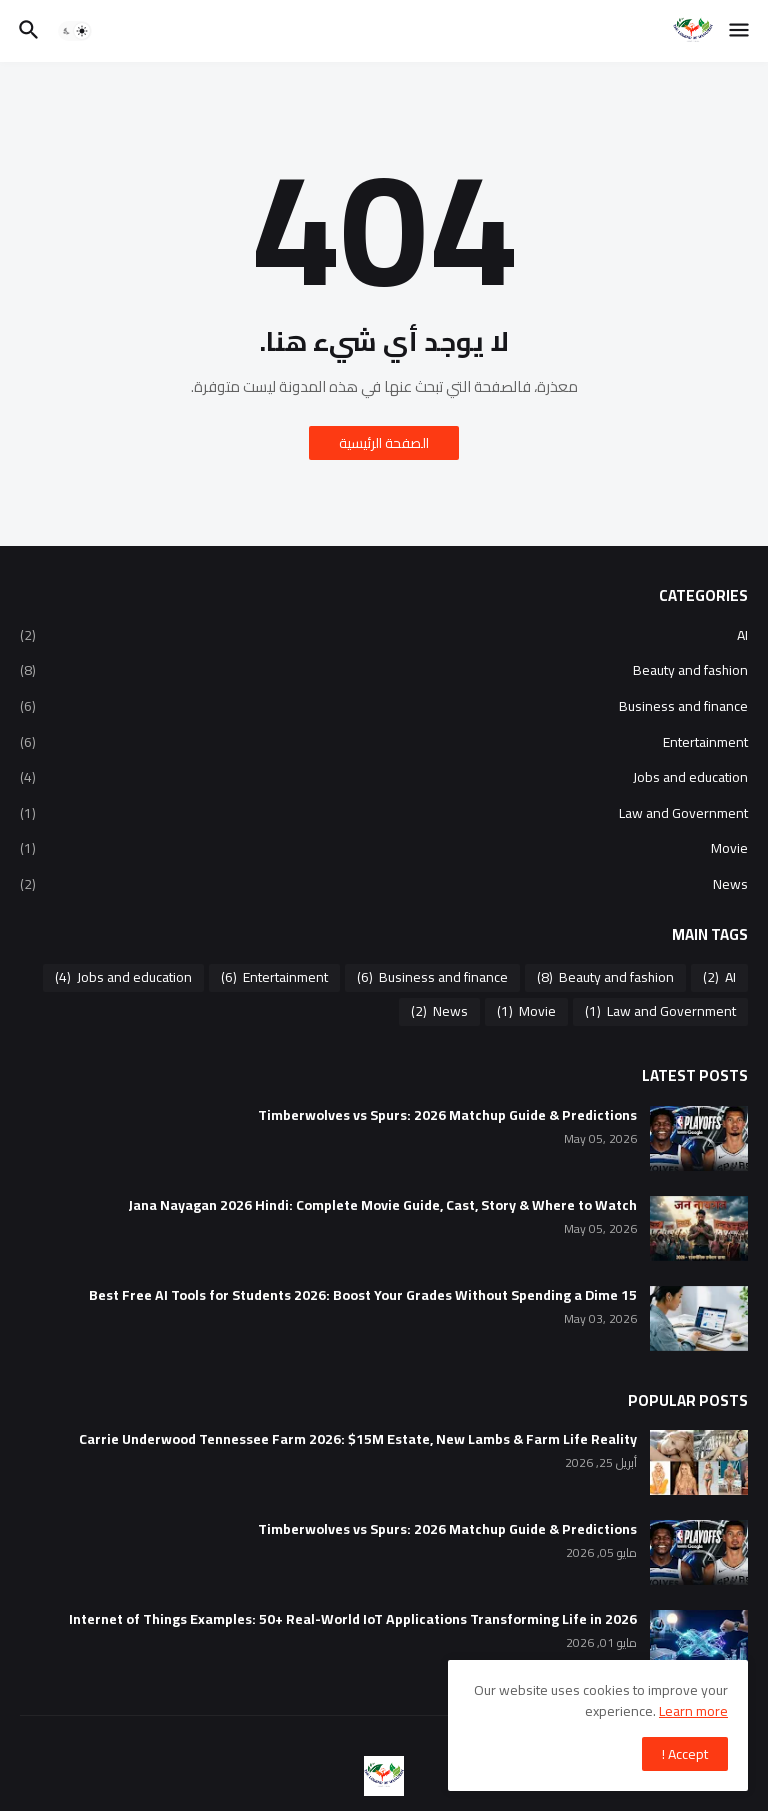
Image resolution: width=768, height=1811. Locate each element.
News (384, 883)
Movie (384, 848)
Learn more (693, 1711)
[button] (740, 31)
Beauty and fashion (384, 670)
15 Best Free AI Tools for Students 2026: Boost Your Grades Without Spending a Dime (363, 1295)
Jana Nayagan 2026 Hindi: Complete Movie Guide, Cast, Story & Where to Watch (382, 1205)
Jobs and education (384, 777)
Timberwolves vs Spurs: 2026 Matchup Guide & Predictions (447, 1115)
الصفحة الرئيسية (384, 443)
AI (384, 637)
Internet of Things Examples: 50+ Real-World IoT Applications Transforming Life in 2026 (353, 1619)
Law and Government (384, 813)
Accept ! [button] (685, 1754)
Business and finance (384, 706)
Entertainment (384, 742)
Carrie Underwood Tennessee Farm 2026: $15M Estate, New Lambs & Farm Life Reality (358, 1439)
